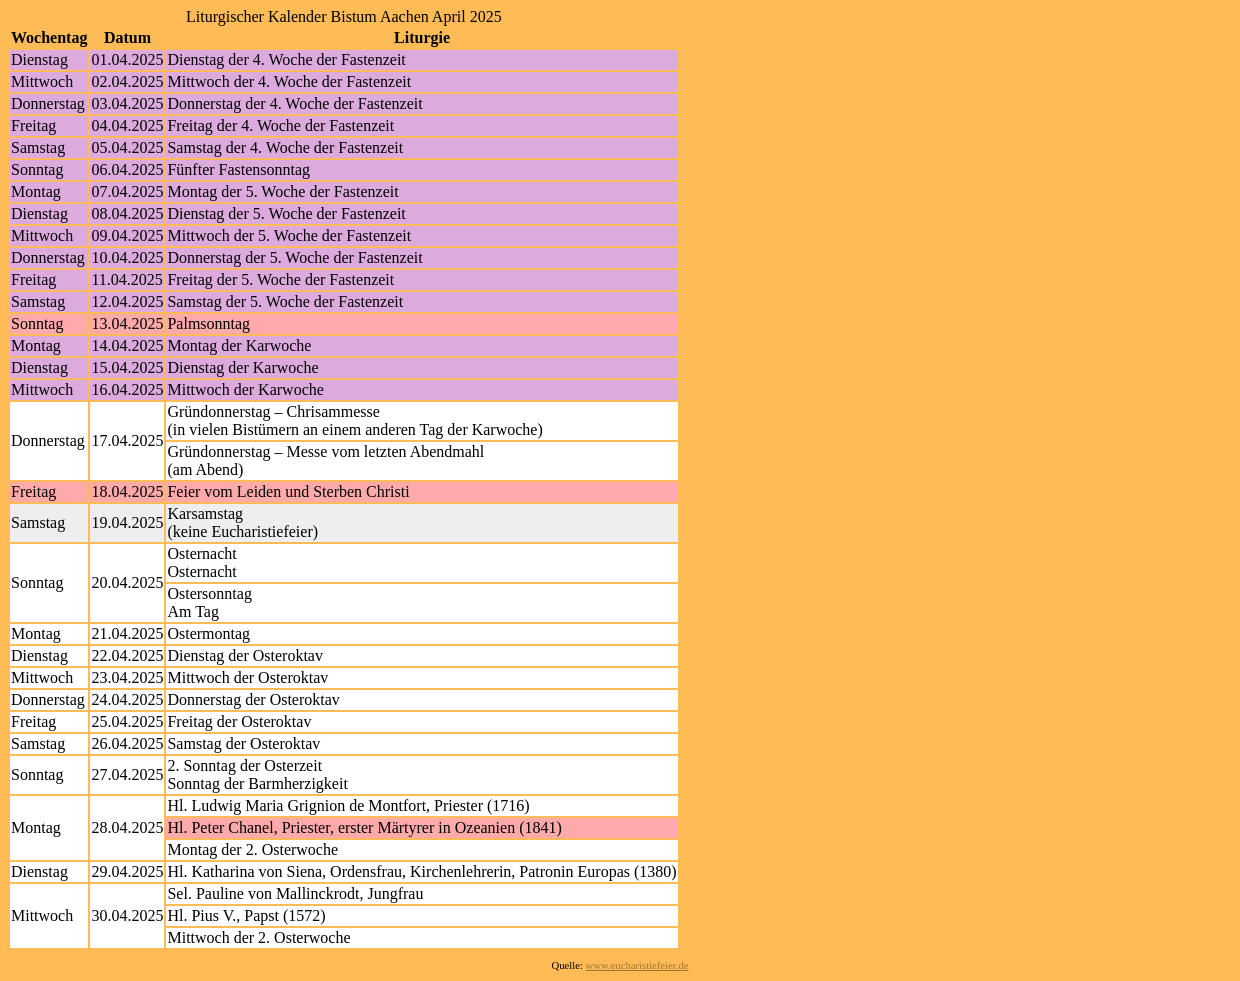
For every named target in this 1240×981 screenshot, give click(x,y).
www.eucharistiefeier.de (637, 965)
